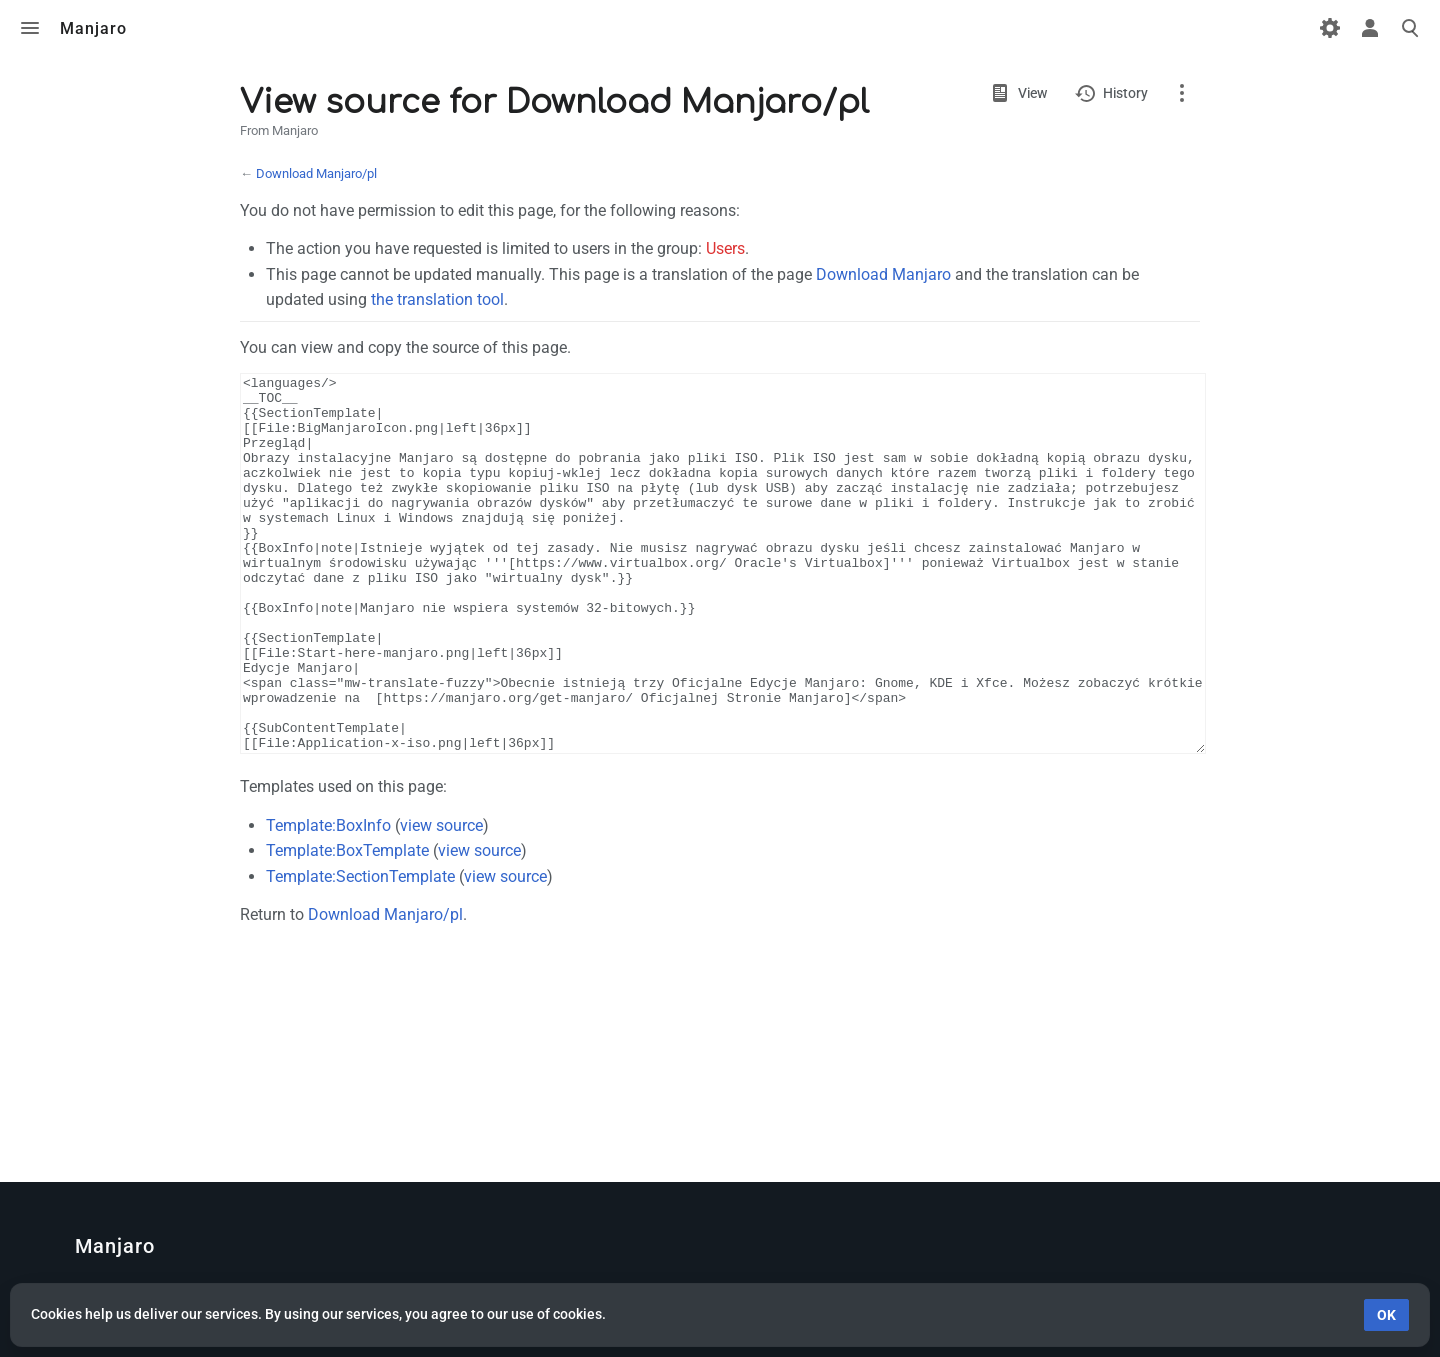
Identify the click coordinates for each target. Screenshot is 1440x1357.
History (1125, 93)
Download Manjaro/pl (316, 173)
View (1032, 93)
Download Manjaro (883, 274)
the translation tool (437, 299)
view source (441, 900)
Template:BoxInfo (328, 900)
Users (725, 248)
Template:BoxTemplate (347, 925)
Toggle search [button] (1410, 28)
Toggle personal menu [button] (1370, 28)
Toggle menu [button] (30, 28)
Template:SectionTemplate (360, 951)
